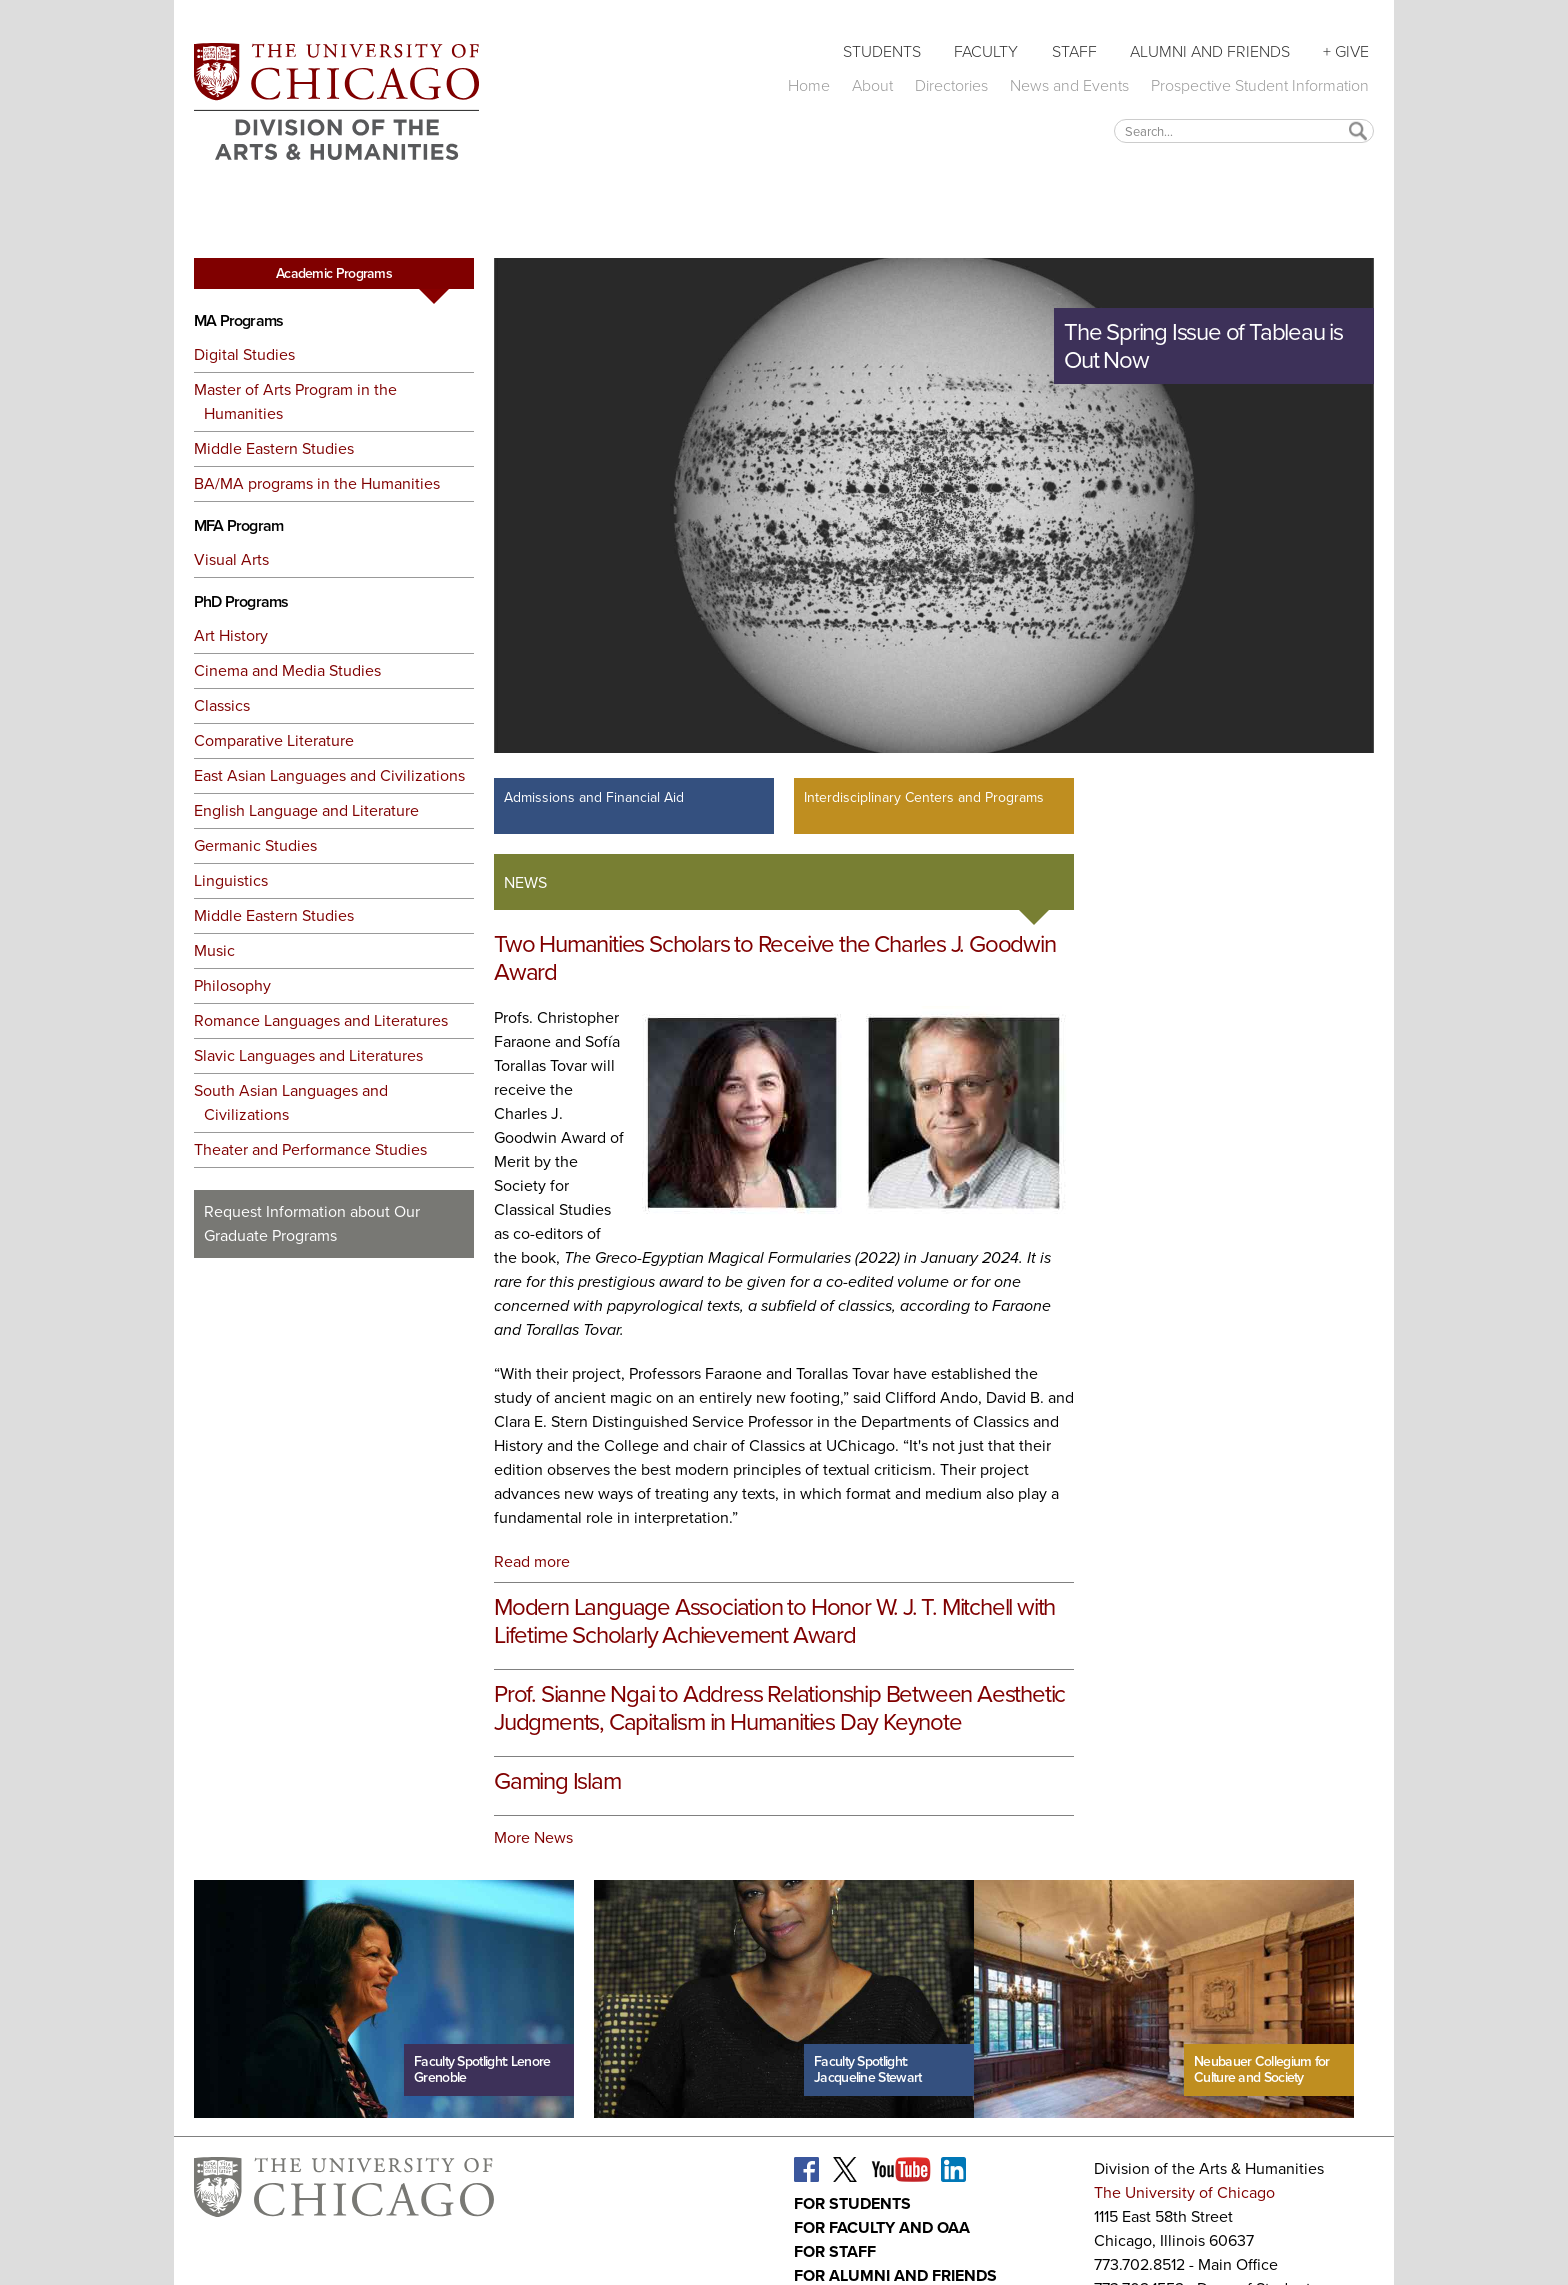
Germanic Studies (255, 845)
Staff (1074, 51)
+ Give (1346, 51)
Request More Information (334, 1294)
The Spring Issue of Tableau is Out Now (1203, 346)
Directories (951, 85)
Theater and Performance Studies (310, 1149)
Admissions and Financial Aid (594, 797)
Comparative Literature (274, 740)
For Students (852, 2203)
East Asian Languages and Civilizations (329, 775)
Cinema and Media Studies (287, 670)
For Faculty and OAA (882, 2227)
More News (533, 1837)
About (872, 85)
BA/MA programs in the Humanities (317, 483)
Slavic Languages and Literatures (308, 1055)
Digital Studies (244, 354)
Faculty (986, 51)
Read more (532, 1561)
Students (882, 51)
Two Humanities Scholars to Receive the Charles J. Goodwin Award (775, 958)
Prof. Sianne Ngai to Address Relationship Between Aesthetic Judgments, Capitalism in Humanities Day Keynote (779, 1708)
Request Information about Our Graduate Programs (312, 1223)
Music (214, 950)
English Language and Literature (306, 810)
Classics (222, 705)
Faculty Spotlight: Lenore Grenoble (482, 2069)
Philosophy (232, 985)
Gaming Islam (557, 1781)
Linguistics (231, 880)
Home (809, 85)
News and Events (1069, 85)
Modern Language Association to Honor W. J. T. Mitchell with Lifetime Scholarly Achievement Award (774, 1621)
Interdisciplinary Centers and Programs (924, 797)
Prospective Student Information (1260, 85)
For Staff (835, 2251)
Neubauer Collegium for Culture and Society (1262, 2069)
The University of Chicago (1184, 2192)
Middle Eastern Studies (274, 448)
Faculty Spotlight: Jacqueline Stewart (867, 2069)
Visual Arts (231, 559)
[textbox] (1244, 130)
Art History (231, 635)
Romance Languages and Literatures (321, 1020)
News (525, 882)
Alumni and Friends (1210, 51)
